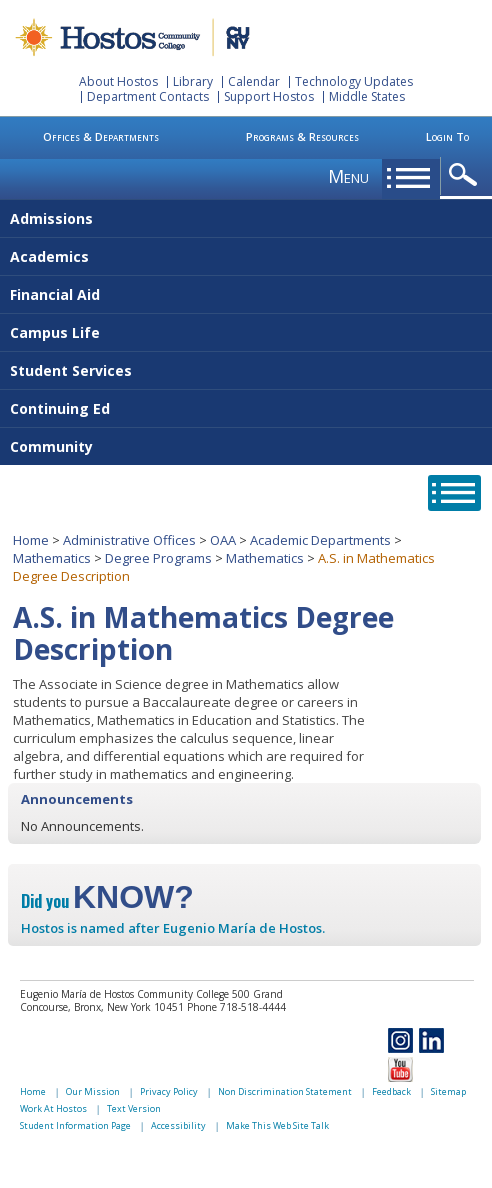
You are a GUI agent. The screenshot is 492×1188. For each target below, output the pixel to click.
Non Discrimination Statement (285, 1091)
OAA (223, 540)
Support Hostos (269, 96)
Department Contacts (148, 96)
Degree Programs (158, 558)
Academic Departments (320, 540)
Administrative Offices (129, 540)
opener (466, 175)
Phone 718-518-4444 (236, 1007)
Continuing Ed (60, 408)
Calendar (254, 81)
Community (51, 446)
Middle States (367, 96)
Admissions (51, 218)
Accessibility (178, 1125)
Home (31, 540)
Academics (49, 256)
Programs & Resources (302, 136)
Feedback (391, 1091)
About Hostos (118, 81)
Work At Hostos (53, 1108)
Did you (107, 901)
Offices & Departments (101, 136)
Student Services (71, 370)
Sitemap (448, 1091)
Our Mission (93, 1091)
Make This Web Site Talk (277, 1125)
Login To (447, 136)
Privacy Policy (169, 1091)
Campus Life (55, 332)
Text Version (134, 1108)
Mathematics (52, 558)
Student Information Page (75, 1125)
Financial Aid (55, 294)
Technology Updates (354, 81)
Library (193, 81)
